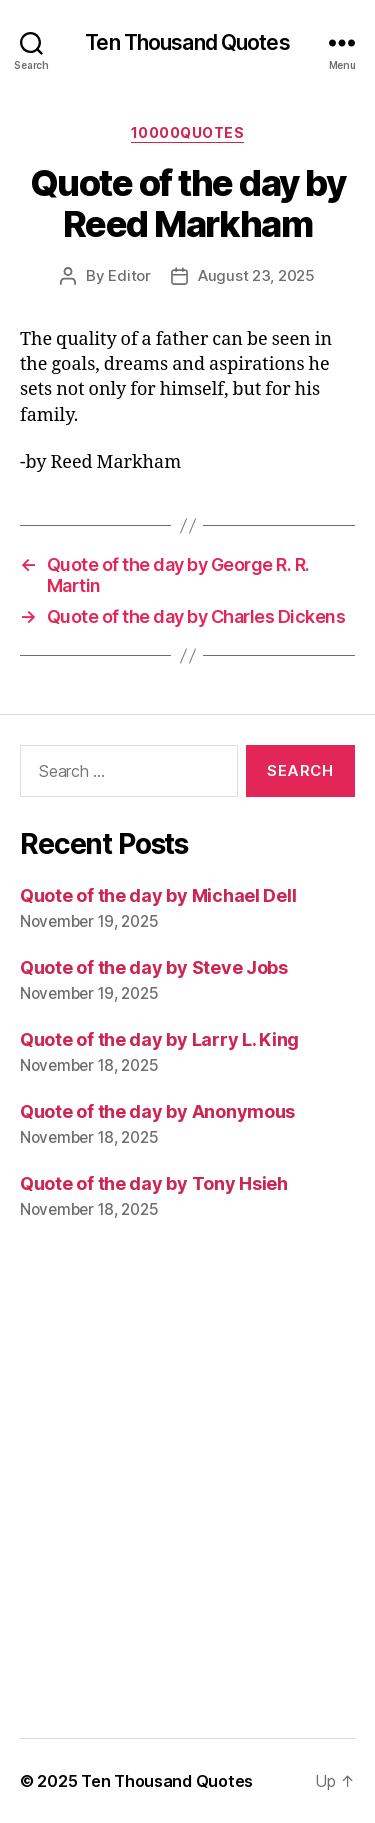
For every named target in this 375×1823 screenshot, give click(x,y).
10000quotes (188, 132)
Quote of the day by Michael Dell (158, 895)
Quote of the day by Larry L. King (159, 1039)
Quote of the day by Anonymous (157, 1111)
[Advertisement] (187, 1493)
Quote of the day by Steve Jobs (154, 967)
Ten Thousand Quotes (187, 42)
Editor (129, 275)
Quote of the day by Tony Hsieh (154, 1183)
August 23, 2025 (256, 275)
